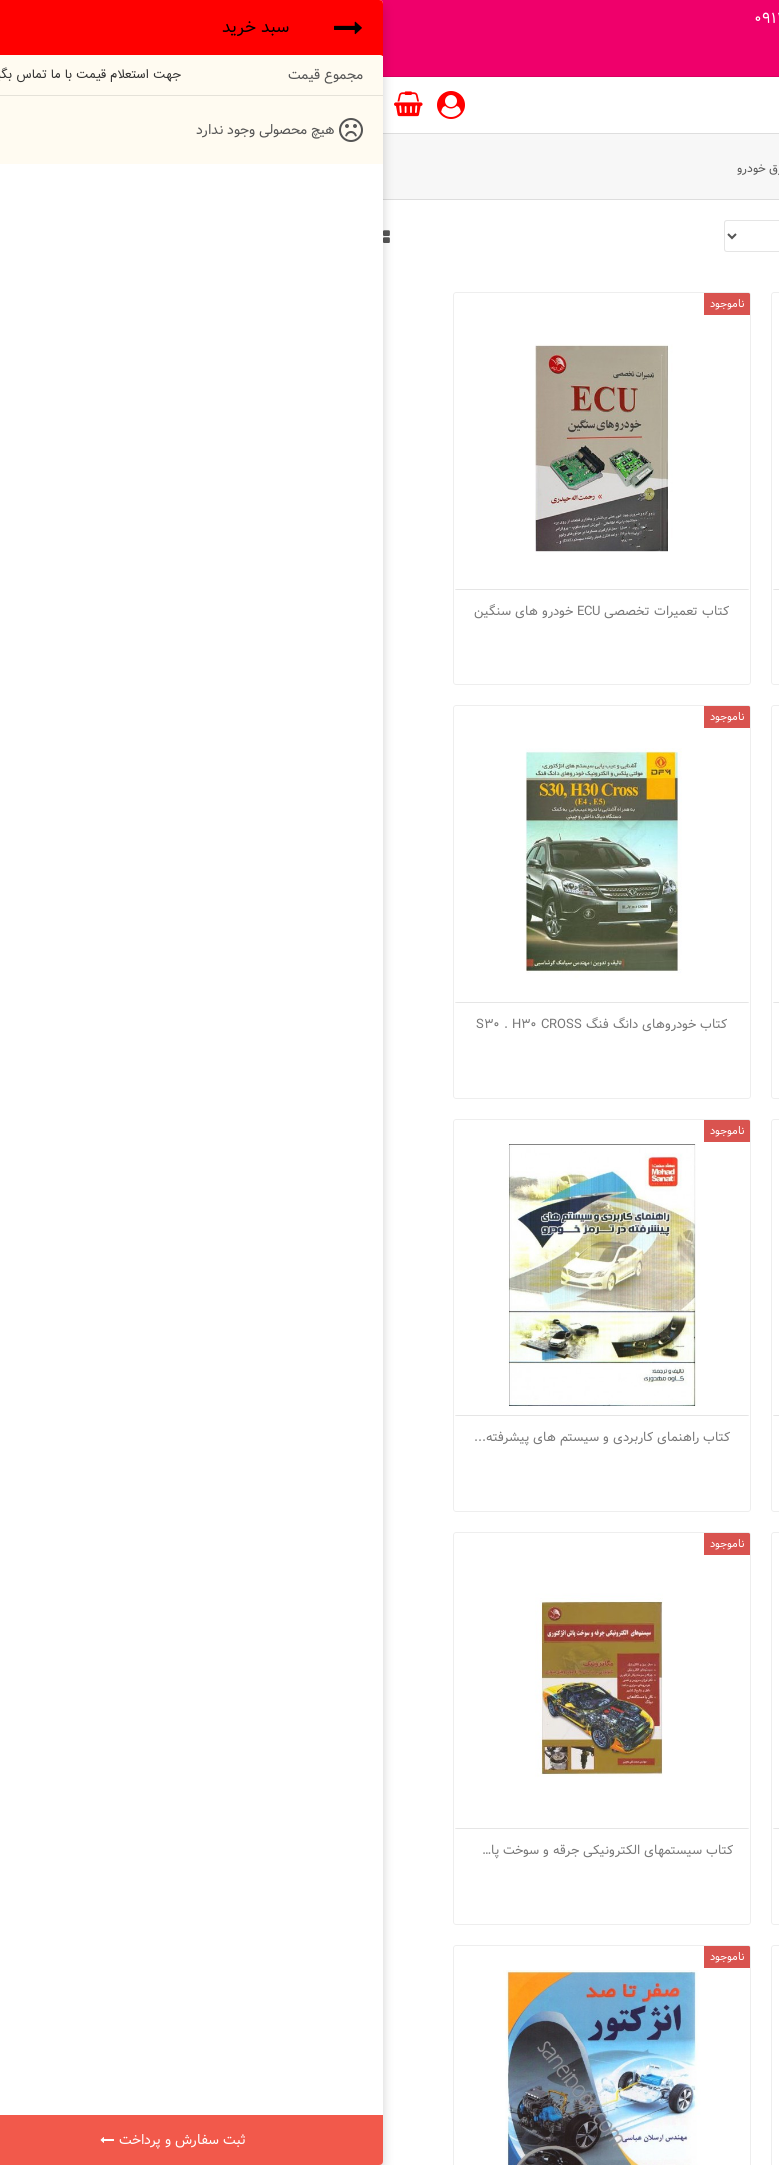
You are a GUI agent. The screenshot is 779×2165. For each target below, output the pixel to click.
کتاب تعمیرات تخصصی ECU (636, 553)
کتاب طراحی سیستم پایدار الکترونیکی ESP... (389, 1618)
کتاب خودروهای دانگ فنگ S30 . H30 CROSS (636, 908)
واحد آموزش (682, 168)
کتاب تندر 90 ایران (142, 553)
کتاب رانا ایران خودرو (389, 908)
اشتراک (149, 1961)
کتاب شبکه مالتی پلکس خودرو (142, 1263)
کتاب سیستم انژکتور (636, 1263)
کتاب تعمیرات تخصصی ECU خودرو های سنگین (389, 553)
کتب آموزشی (599, 168)
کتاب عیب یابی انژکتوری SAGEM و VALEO (143, 1618)
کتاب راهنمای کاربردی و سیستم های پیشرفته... (143, 908)
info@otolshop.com (149, 1922)
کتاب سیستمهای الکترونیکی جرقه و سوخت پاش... (389, 1263)
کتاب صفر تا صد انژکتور (636, 1618)
